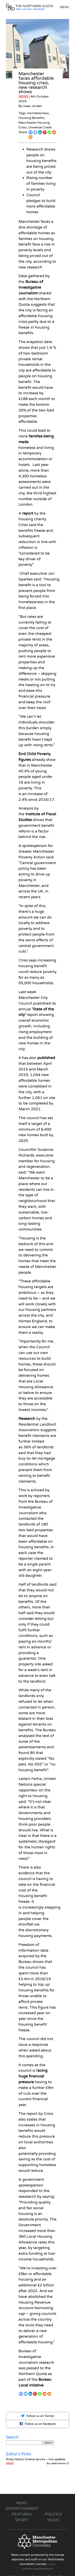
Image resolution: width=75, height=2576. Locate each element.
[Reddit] (54, 132)
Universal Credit (40, 127)
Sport (21, 2520)
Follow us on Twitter (37, 2416)
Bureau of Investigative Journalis (31, 287)
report (27, 513)
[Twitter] (35, 132)
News (23, 97)
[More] (30, 137)
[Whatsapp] (49, 132)
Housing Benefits (31, 118)
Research (27, 1418)
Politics (53, 2514)
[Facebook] (30, 132)
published (46, 1057)
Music (53, 2520)
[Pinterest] (45, 132)
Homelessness (38, 113)
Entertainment (22, 2508)
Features (22, 2514)
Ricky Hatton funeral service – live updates (35, 2459)
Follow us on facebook (37, 2424)
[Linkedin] (40, 132)
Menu (64, 7)
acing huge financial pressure (33, 2076)
